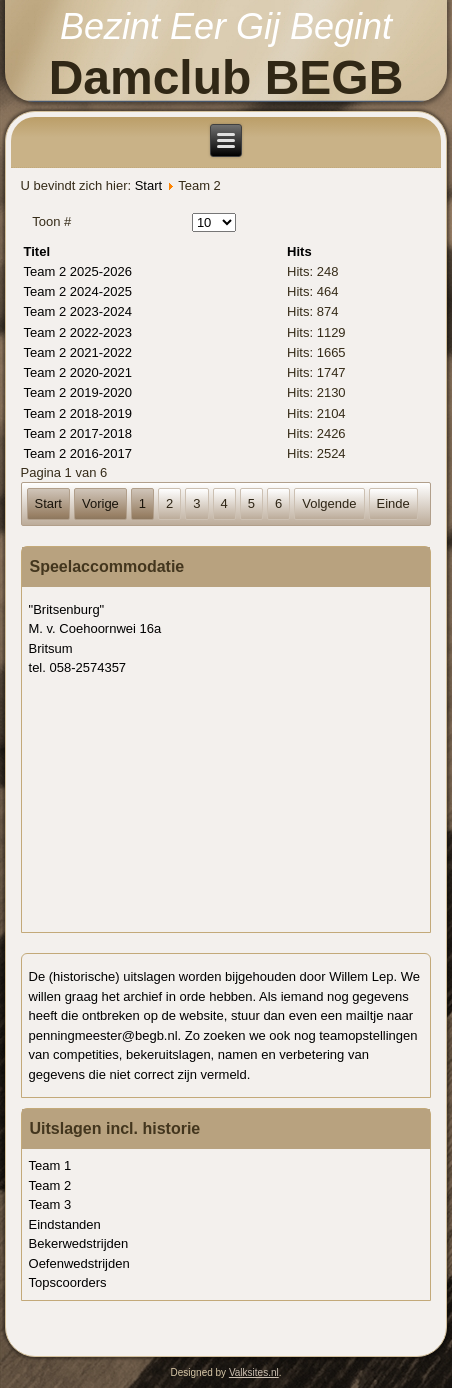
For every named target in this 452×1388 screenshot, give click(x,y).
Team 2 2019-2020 (78, 392)
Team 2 (50, 1185)
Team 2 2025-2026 (78, 271)
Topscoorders (68, 1282)
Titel (37, 251)
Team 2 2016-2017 (78, 453)
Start (148, 185)
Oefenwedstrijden (79, 1263)
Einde (393, 503)
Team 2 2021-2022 (78, 352)
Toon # (51, 221)
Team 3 (50, 1204)
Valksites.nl (254, 1372)
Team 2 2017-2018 (78, 433)
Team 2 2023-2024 (78, 311)
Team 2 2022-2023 (78, 332)
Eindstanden (65, 1224)
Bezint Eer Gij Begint (226, 26)
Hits (299, 251)
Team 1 (50, 1165)
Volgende (329, 503)
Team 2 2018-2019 (78, 413)
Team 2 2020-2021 (78, 372)
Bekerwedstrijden (79, 1243)
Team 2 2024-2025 (78, 291)
